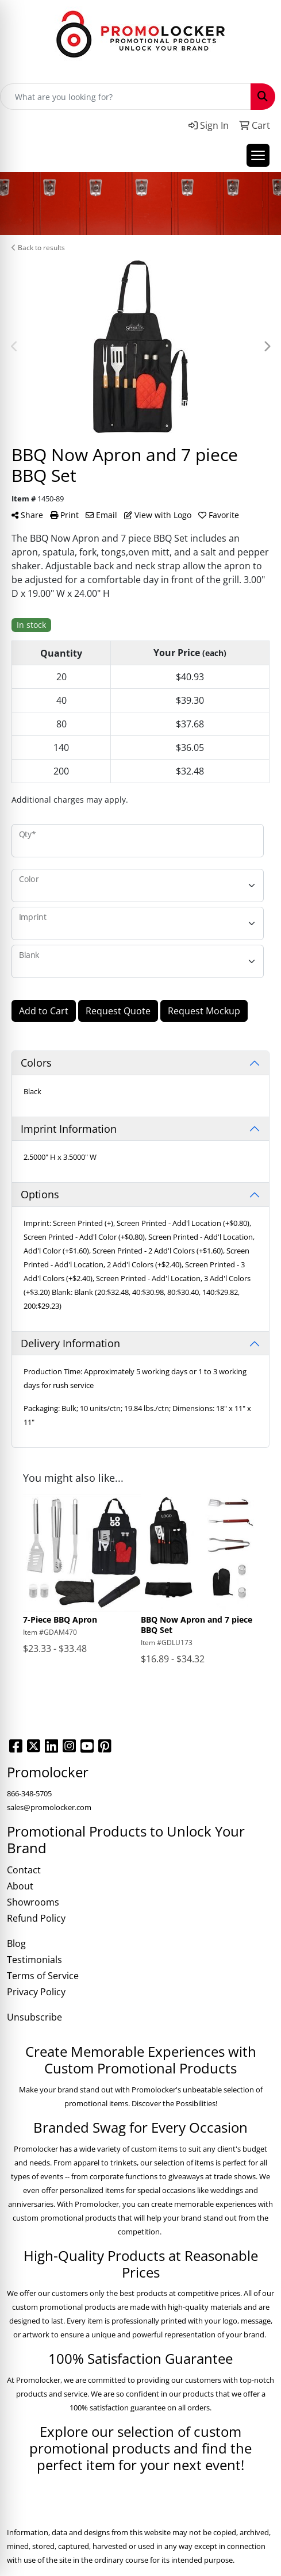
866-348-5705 (29, 1793)
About (20, 1886)
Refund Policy (36, 1918)
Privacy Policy (36, 1991)
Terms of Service (43, 1975)
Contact (24, 1870)
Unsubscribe (34, 2017)
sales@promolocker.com (49, 1807)
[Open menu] (258, 155)
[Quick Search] (125, 96)
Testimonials (34, 1959)
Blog (16, 1943)
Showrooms (33, 1902)
